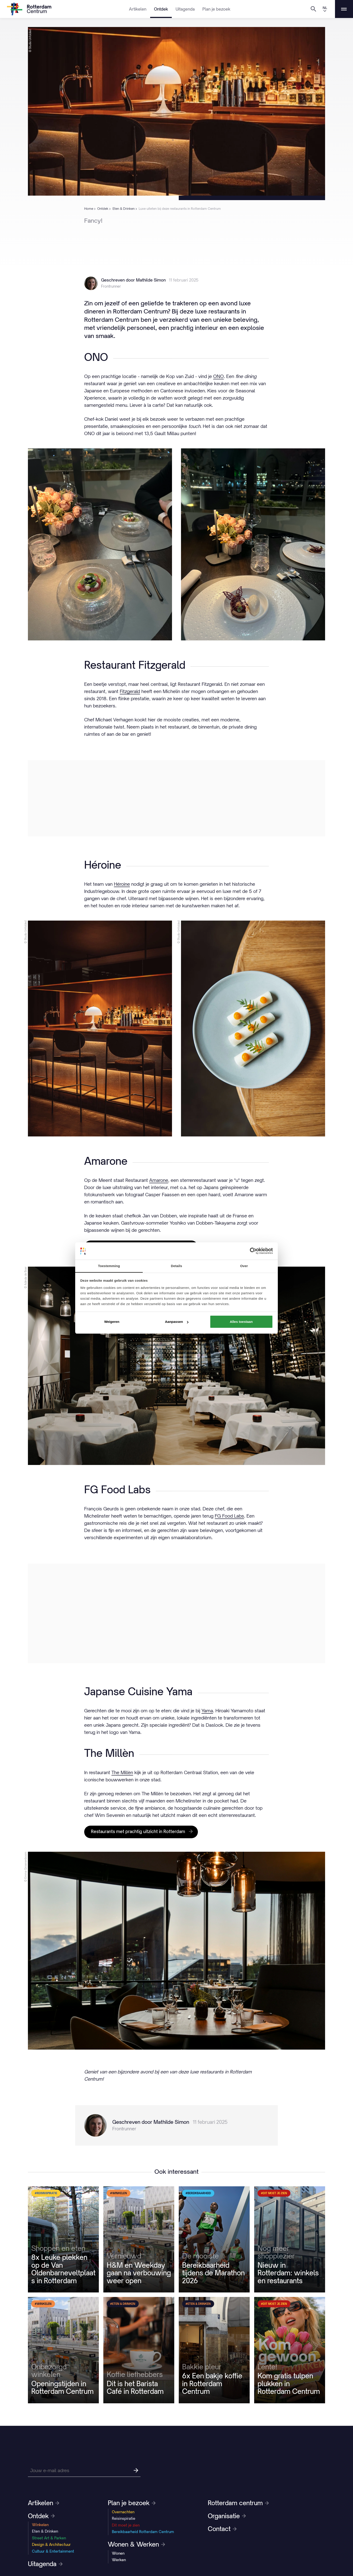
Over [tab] (244, 1266)
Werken (119, 2560)
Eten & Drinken (45, 2531)
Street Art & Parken (49, 2538)
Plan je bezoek (216, 9)
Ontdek (161, 9)
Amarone (158, 1180)
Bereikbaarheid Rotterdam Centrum (143, 2531)
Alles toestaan (241, 1322)
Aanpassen (176, 1322)
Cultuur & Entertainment (53, 2551)
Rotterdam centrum (238, 2503)
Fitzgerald (130, 691)
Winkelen (40, 2524)
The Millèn (122, 1772)
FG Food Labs (229, 1516)
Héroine (122, 884)
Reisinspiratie (123, 2518)
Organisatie (227, 2516)
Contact (222, 2528)
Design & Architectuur (51, 2544)
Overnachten (123, 2512)
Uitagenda (185, 9)
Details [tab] (176, 1266)
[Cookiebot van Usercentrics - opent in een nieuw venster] (253, 1251)
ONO (218, 376)
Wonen (118, 2553)
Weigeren (111, 1322)
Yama (207, 1710)
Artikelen (137, 9)
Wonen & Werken (136, 2544)
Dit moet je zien (126, 2525)
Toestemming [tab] (109, 1266)
